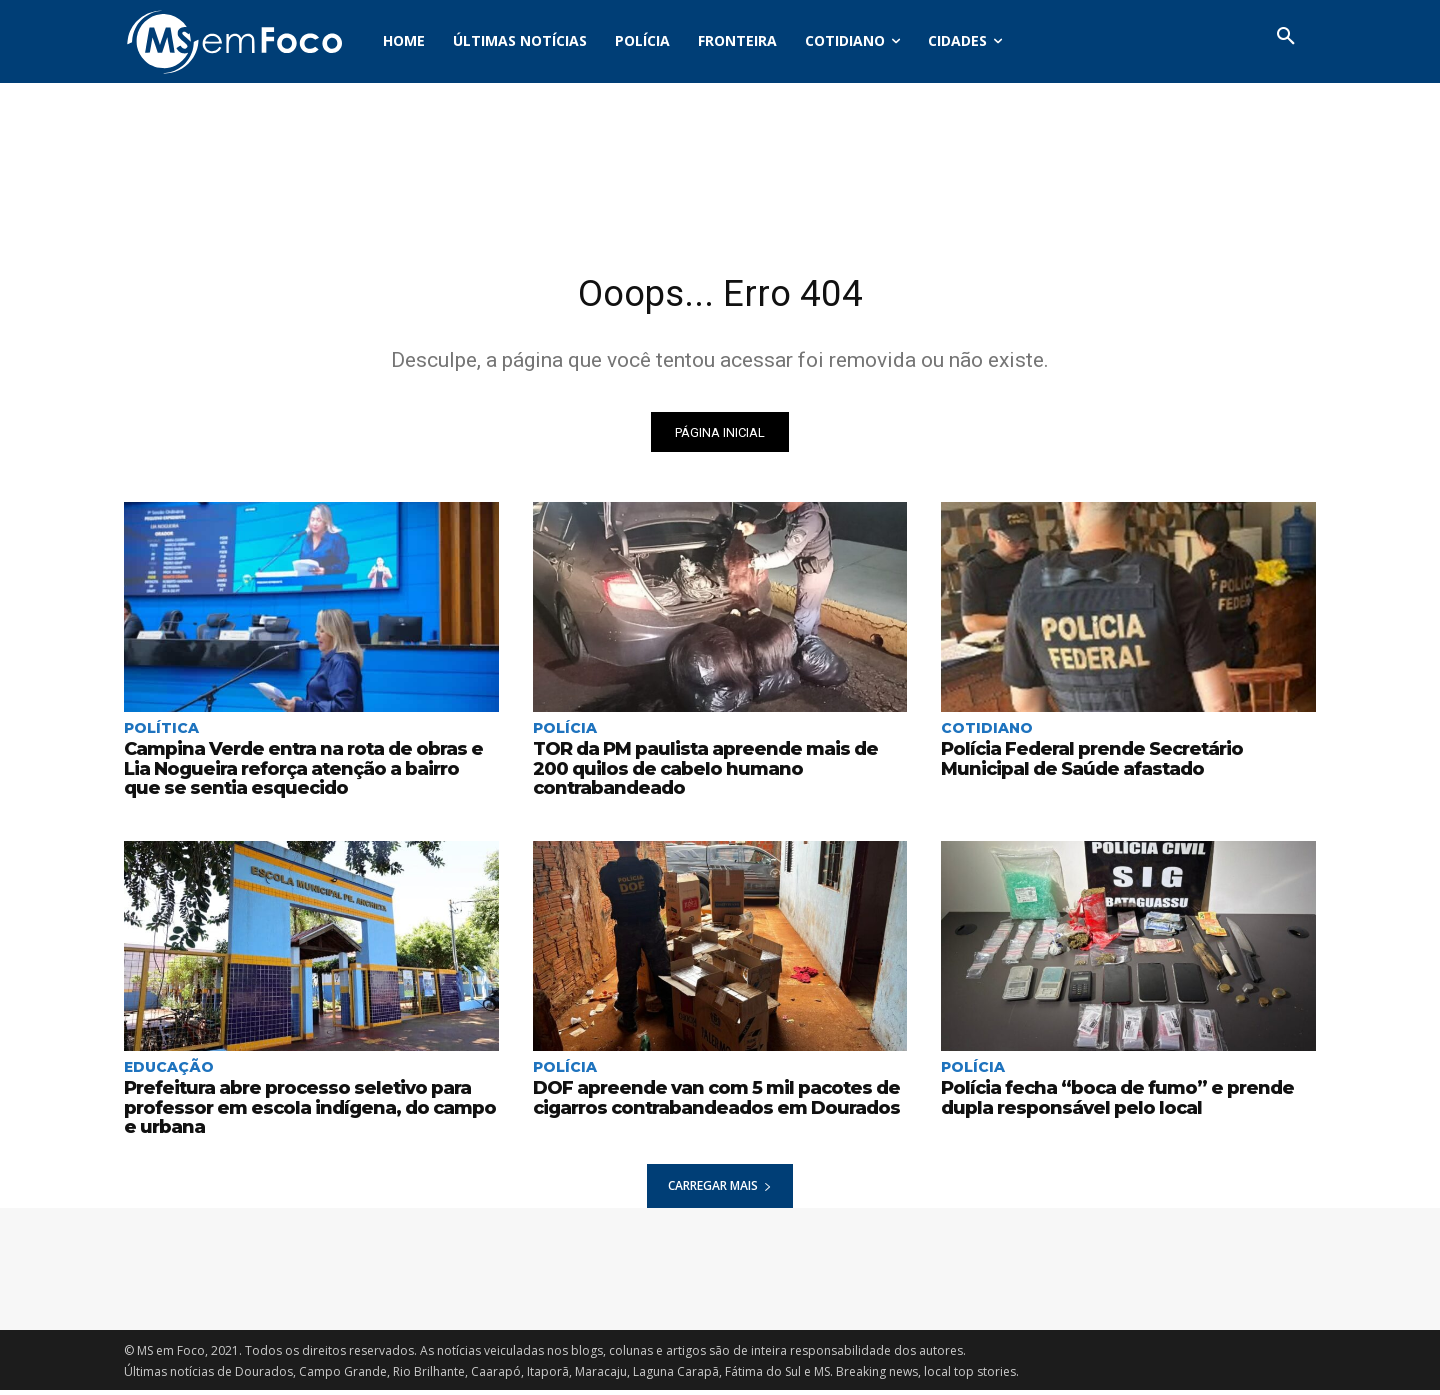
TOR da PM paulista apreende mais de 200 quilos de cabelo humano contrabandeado (719, 764)
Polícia (565, 733)
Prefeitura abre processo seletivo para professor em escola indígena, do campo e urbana (310, 1112)
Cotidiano (987, 733)
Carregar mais (720, 1190)
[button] (1286, 37)
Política (161, 733)
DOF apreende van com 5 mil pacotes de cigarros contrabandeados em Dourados (709, 1102)
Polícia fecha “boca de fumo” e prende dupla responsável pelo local (1110, 1102)
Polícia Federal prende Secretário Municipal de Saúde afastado (1085, 764)
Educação (169, 1071)
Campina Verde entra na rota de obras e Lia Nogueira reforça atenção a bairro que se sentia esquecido (310, 774)
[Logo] (234, 41)
